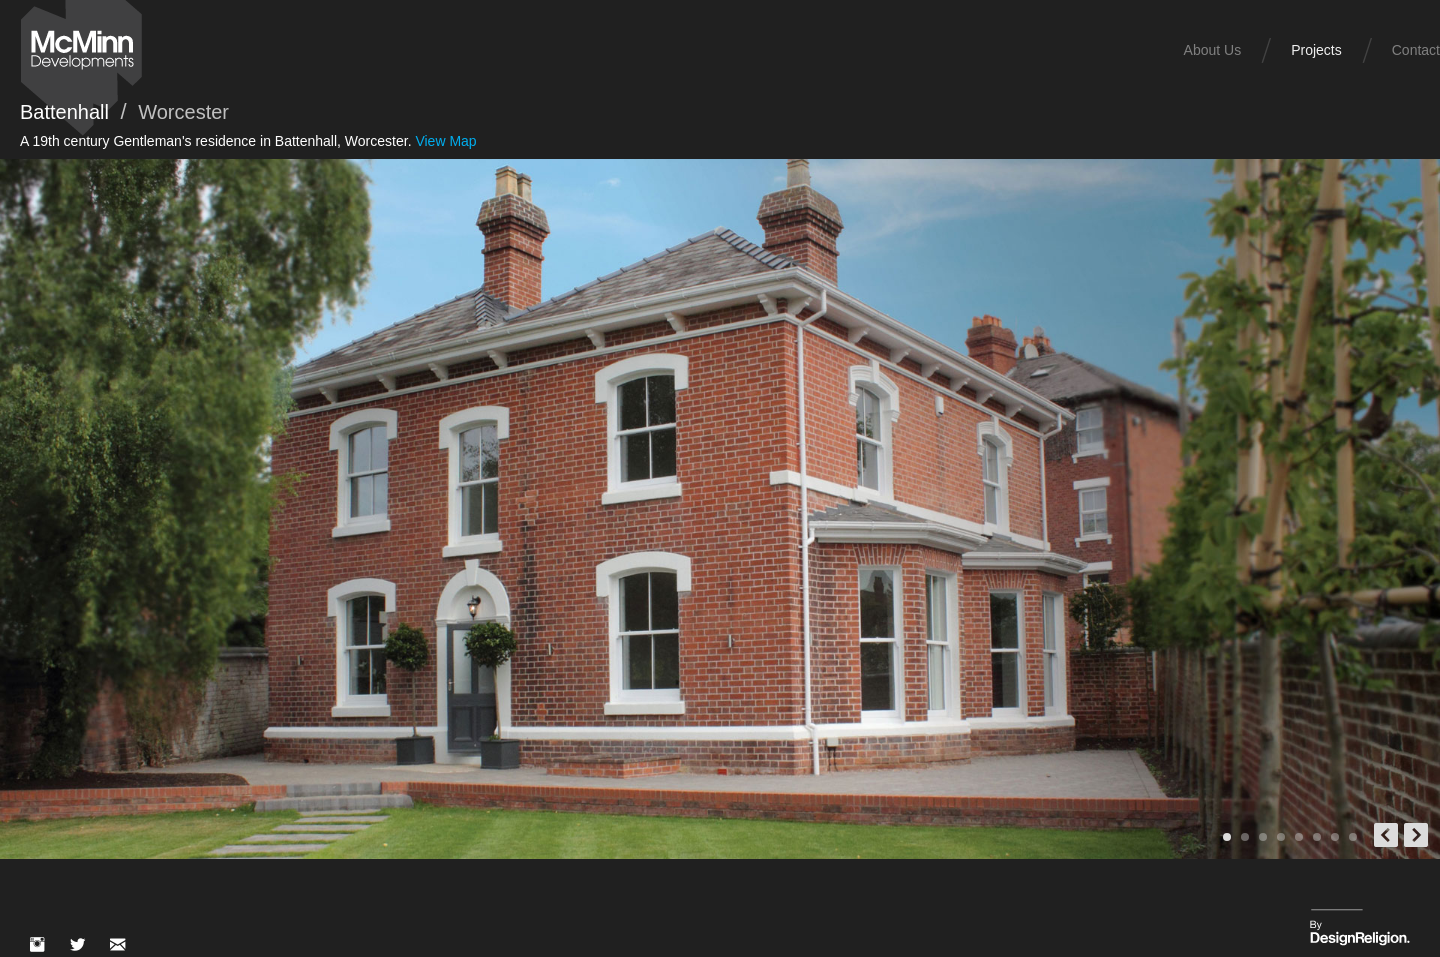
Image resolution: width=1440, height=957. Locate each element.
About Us (1213, 50)
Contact (1416, 50)
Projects (1316, 50)
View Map (445, 141)
